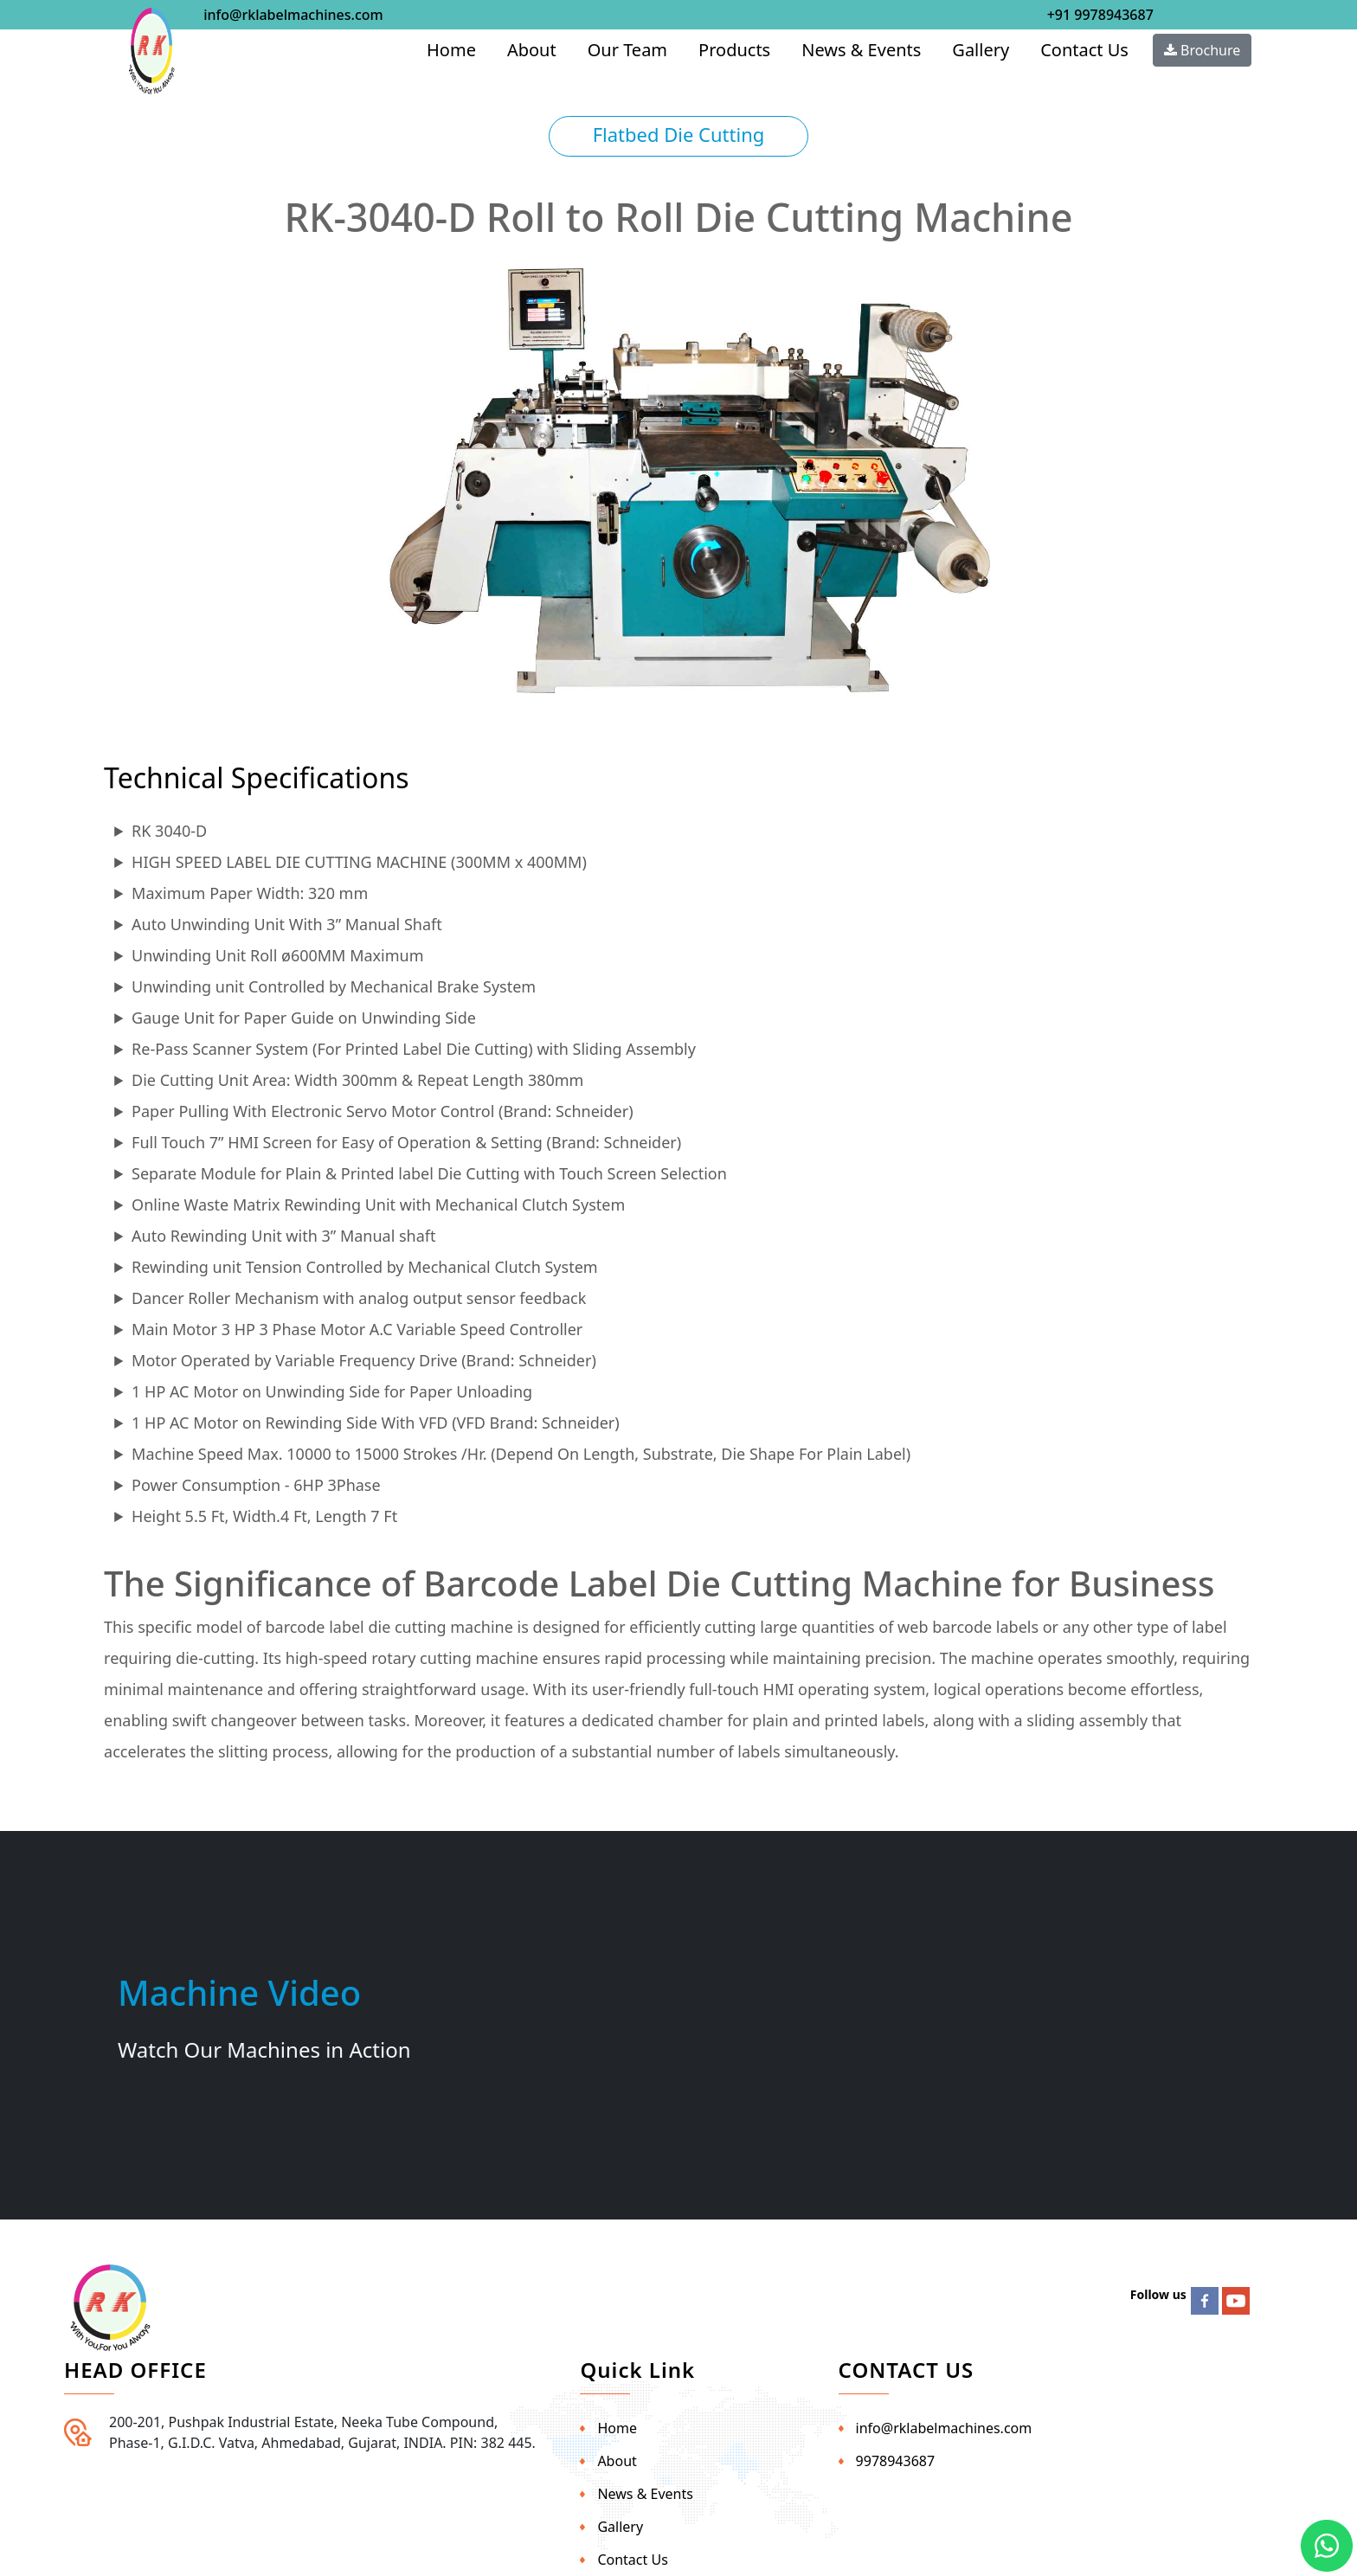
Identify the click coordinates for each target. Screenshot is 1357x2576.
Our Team (627, 49)
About (531, 49)
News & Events (861, 49)
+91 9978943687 (1100, 14)
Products (734, 49)
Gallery (980, 49)
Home (451, 49)
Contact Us (1084, 49)
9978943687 (896, 2460)
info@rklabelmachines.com (293, 14)
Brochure (1202, 50)
